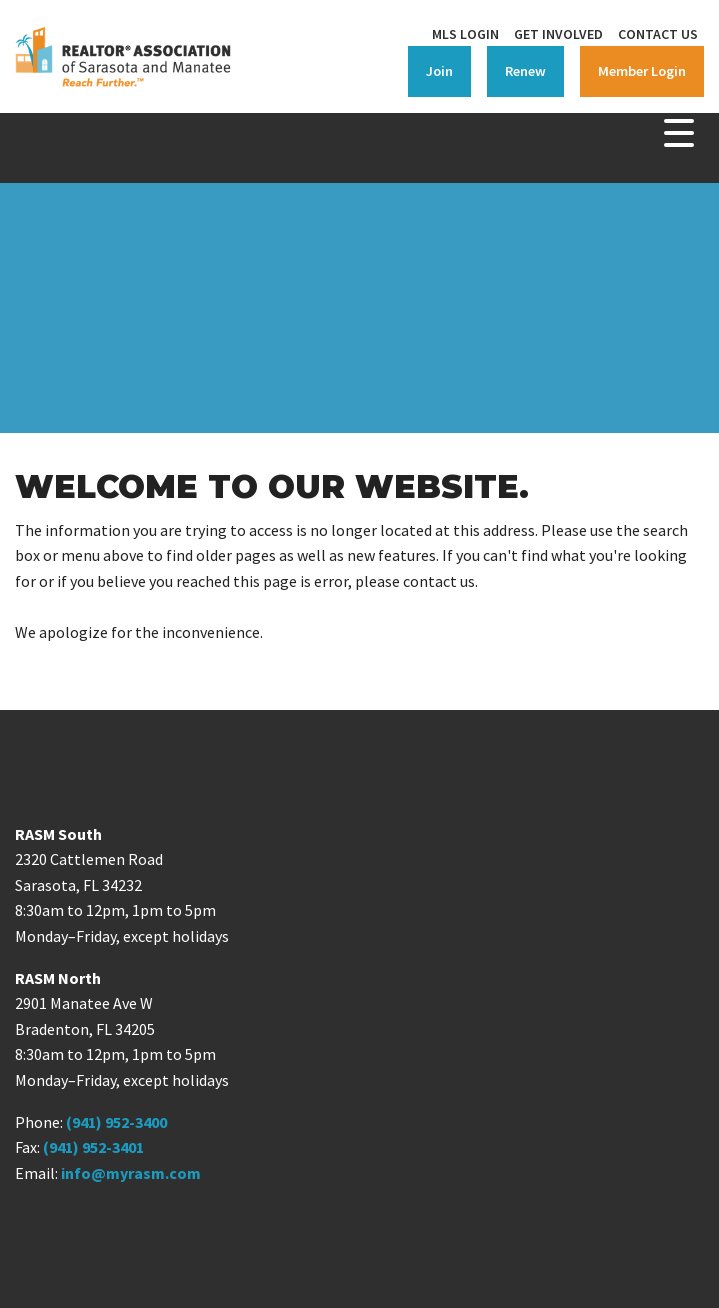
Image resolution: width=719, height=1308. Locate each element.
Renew (525, 71)
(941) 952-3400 (116, 1122)
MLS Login (465, 34)
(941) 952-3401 (93, 1147)
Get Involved (558, 34)
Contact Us (658, 34)
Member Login (642, 71)
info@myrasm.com (131, 1173)
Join (439, 71)
